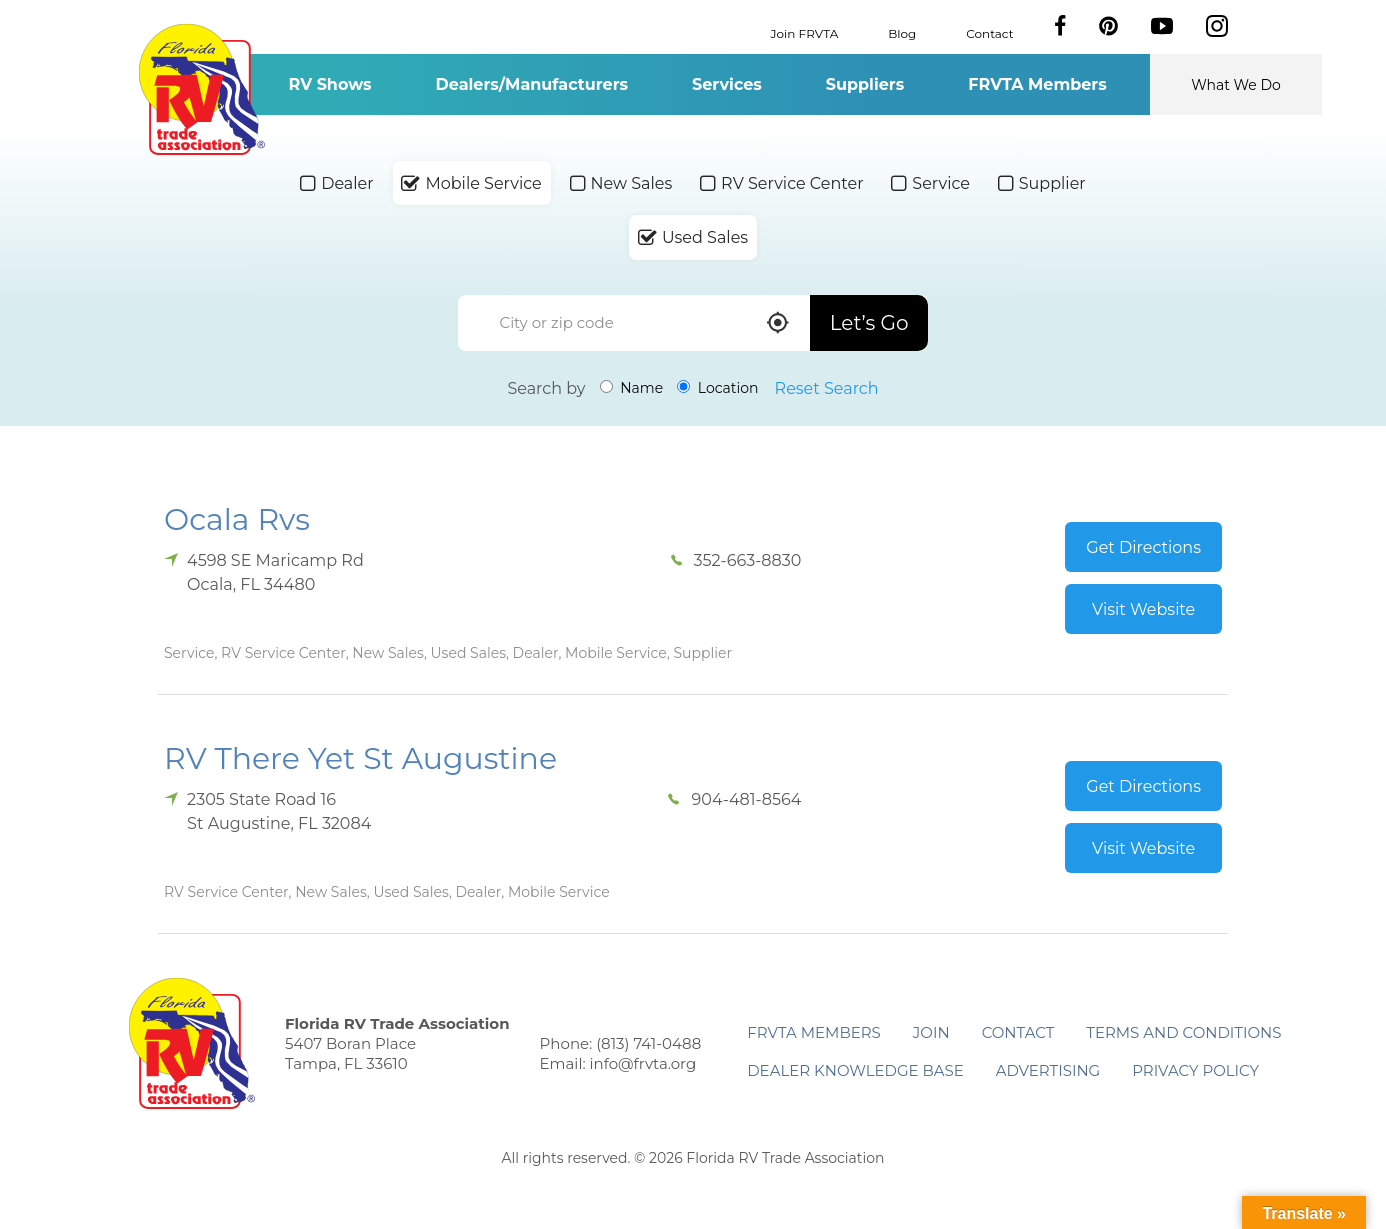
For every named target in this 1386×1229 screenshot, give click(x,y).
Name (632, 388)
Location (717, 388)
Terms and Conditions (1183, 1032)
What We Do (1236, 85)
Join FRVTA (805, 32)
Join (931, 1032)
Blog (902, 32)
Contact (989, 32)
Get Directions (1143, 547)
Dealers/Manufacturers (532, 84)
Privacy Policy (1195, 1070)
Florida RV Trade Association (201, 89)
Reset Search (827, 388)
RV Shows (329, 84)
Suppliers (865, 84)
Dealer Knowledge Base (855, 1070)
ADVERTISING (1048, 1070)
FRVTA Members (1037, 84)
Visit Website (1143, 609)
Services (727, 84)
